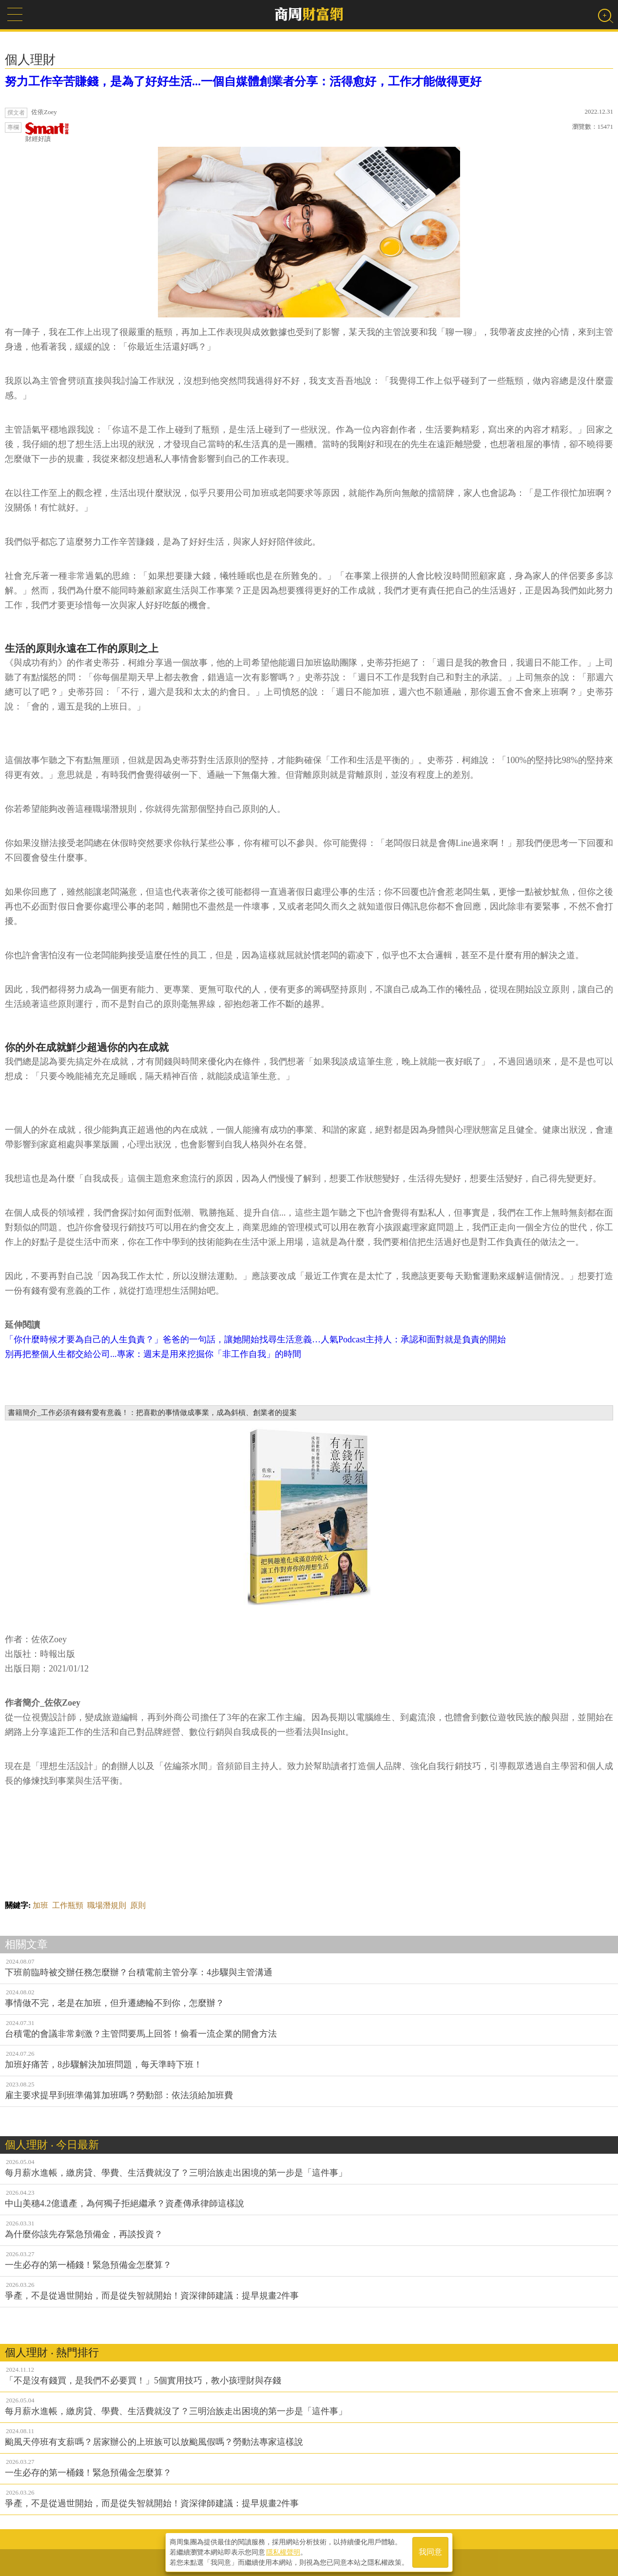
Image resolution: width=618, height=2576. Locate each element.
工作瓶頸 (67, 1905)
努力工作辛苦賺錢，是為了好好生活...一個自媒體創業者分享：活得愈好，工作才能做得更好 (243, 81)
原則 (138, 1905)
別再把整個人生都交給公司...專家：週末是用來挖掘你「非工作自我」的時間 (153, 1354)
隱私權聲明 (283, 2552)
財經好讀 (47, 132)
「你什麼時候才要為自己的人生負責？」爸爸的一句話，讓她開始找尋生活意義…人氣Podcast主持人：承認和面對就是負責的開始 (255, 1339)
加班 (40, 1905)
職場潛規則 (106, 1905)
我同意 (430, 2552)
